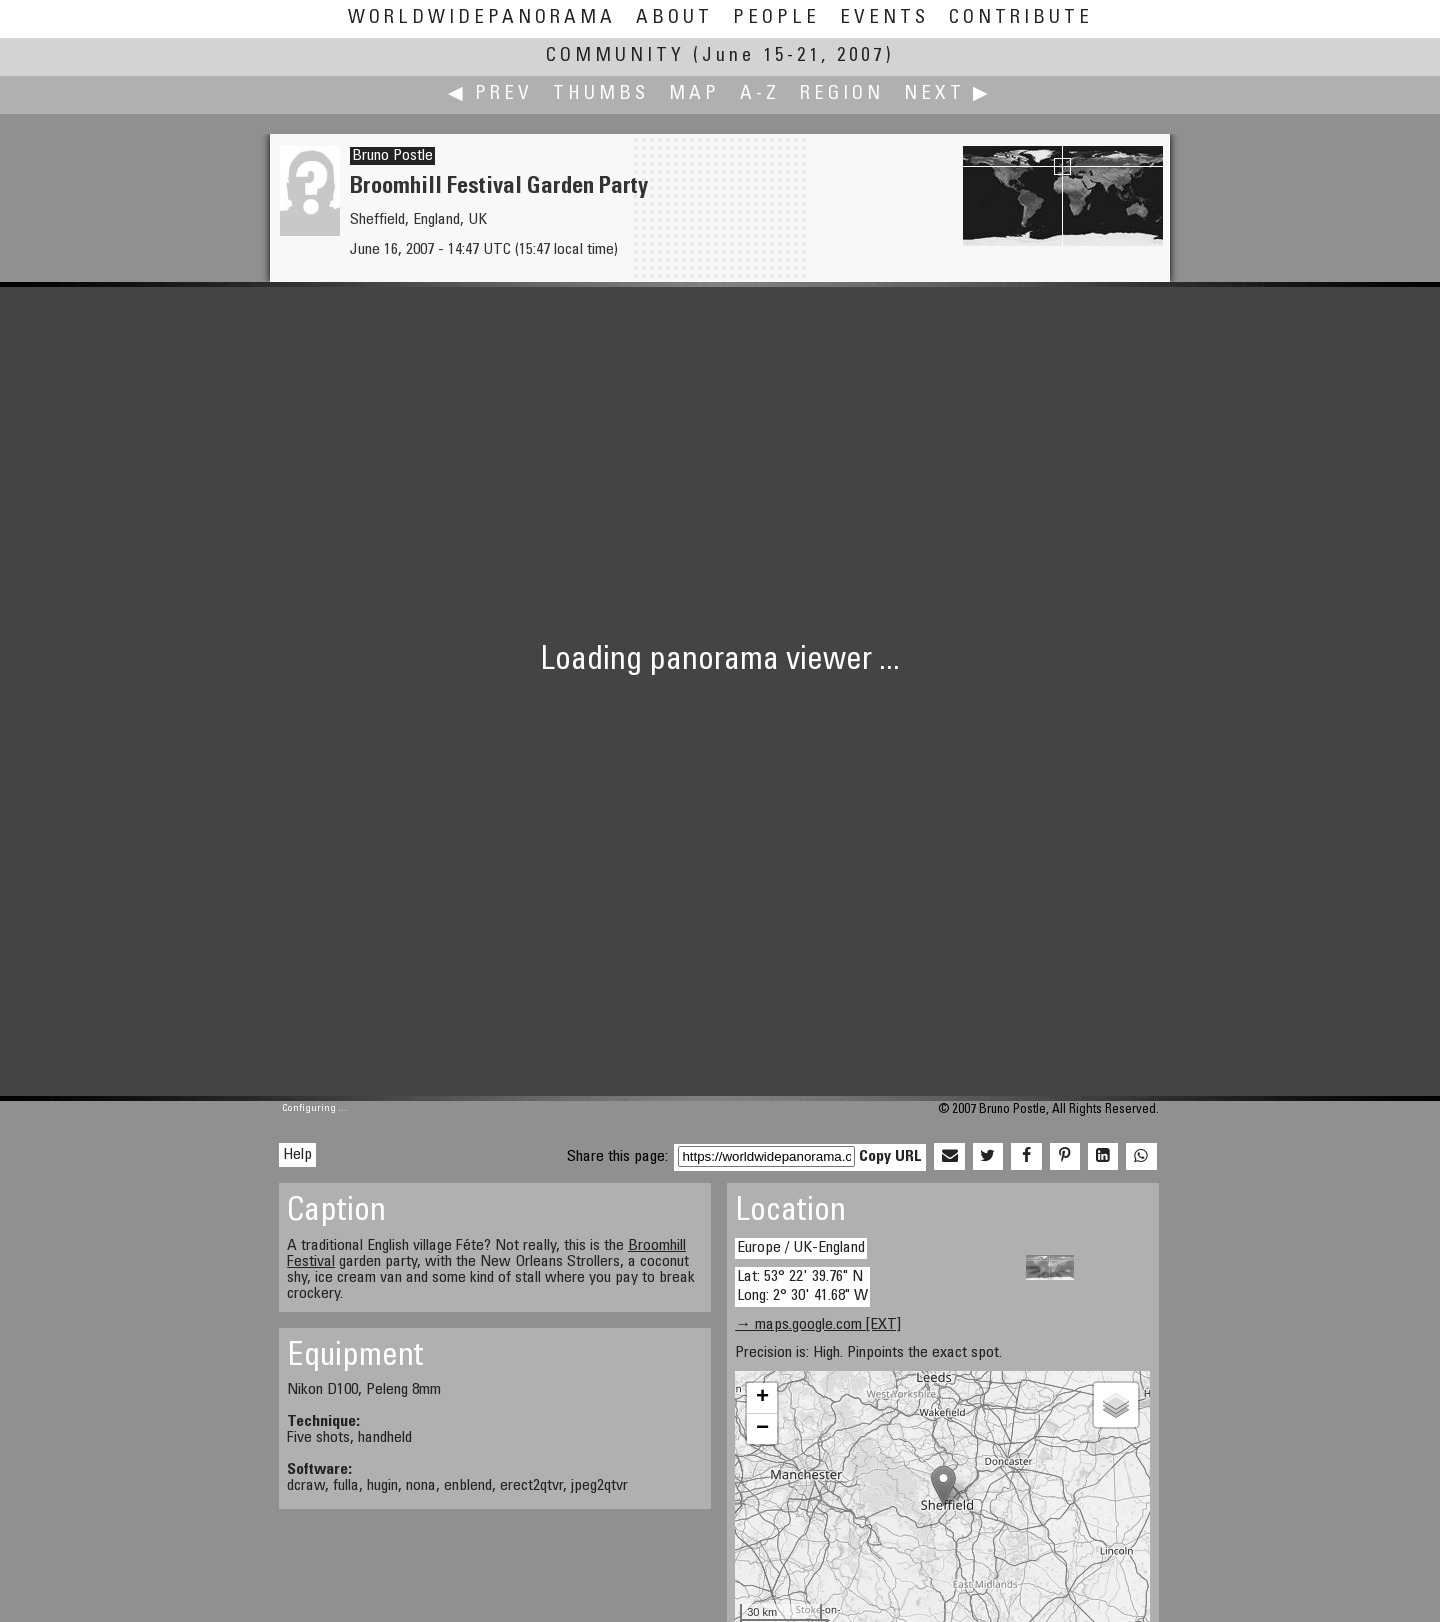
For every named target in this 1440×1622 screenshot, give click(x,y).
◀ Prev (490, 94)
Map (694, 94)
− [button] (762, 1429)
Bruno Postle (392, 156)
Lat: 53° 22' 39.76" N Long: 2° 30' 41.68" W (802, 1286)
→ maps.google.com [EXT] (818, 1325)
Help (297, 1155)
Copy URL (890, 1157)
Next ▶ (948, 94)
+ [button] (762, 1398)
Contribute (1021, 18)
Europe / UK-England (801, 1248)
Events (884, 18)
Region (842, 94)
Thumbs (601, 94)
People (776, 18)
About (674, 18)
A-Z (760, 94)
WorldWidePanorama (482, 18)
